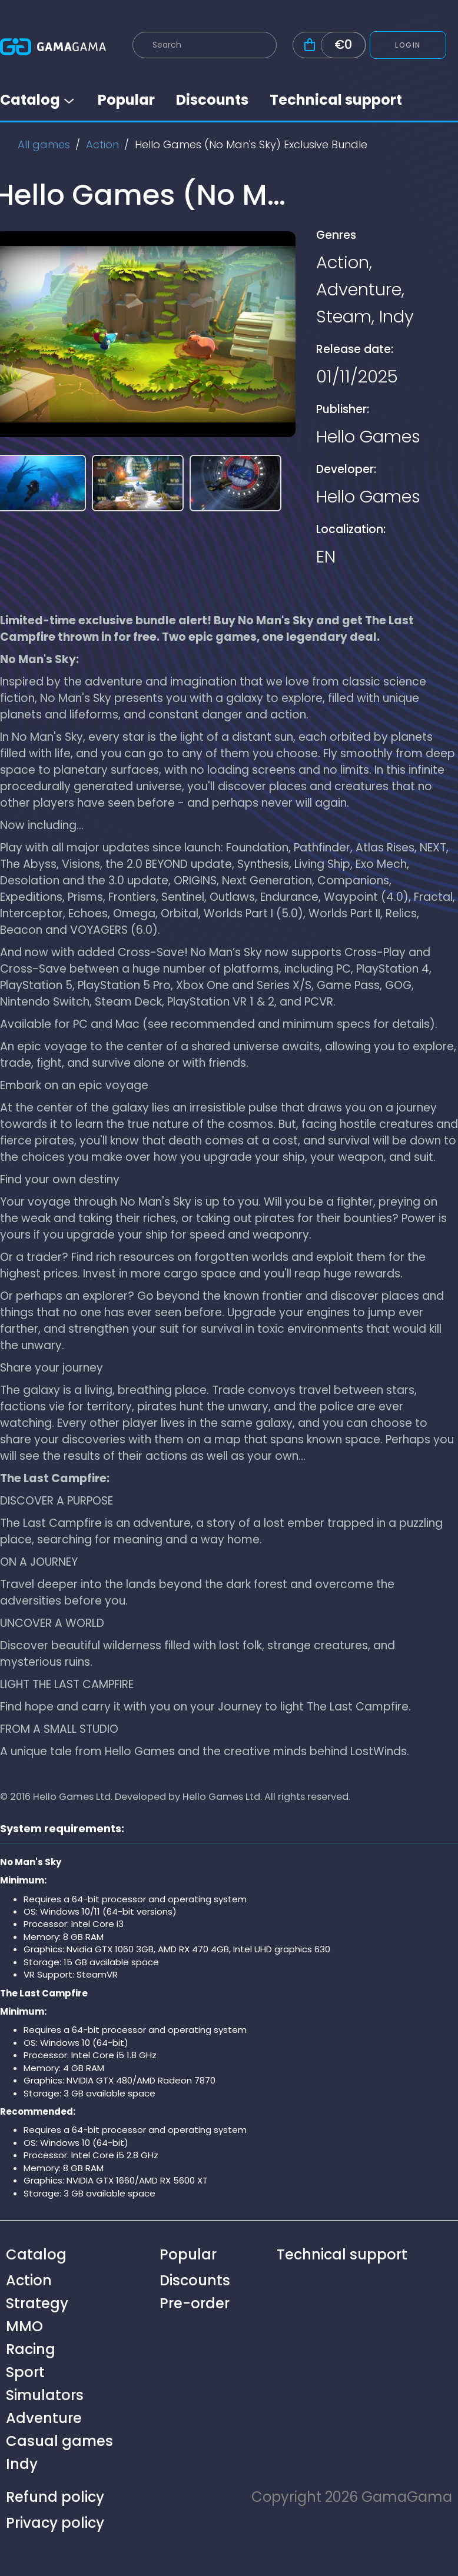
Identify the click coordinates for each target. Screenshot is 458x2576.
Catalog (38, 99)
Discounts (212, 99)
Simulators (45, 2395)
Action (102, 144)
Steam (343, 316)
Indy (396, 316)
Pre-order (195, 2303)
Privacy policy (55, 2522)
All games (44, 144)
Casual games (59, 2441)
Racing (30, 2349)
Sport (25, 2372)
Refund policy (55, 2497)
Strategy (37, 2303)
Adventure (358, 289)
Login (408, 45)
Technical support (336, 99)
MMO (24, 2326)
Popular (126, 99)
